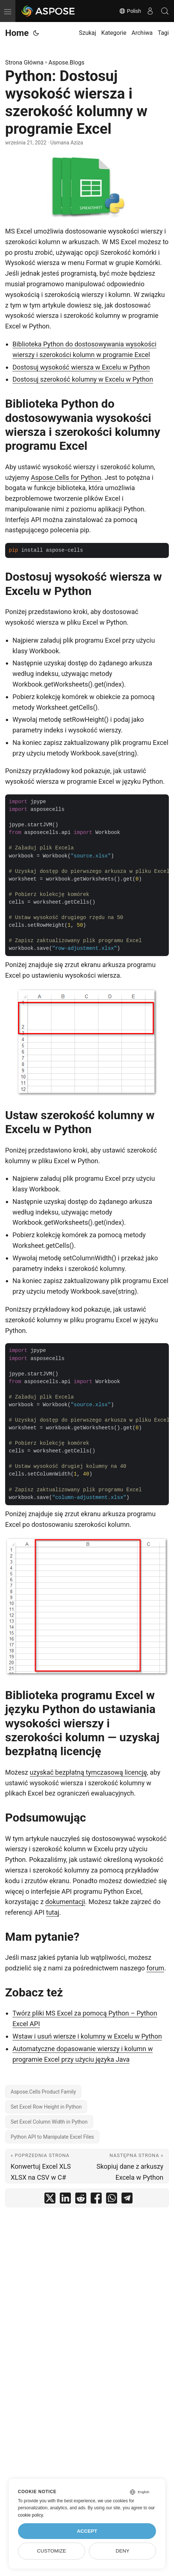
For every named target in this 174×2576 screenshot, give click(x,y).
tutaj (52, 1912)
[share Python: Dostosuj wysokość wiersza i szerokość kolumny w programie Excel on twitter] (49, 2200)
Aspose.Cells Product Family (43, 2092)
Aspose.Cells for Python (66, 477)
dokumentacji (65, 1902)
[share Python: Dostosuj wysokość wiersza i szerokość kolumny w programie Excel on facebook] (96, 2200)
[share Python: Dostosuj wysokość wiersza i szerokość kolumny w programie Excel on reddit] (80, 2200)
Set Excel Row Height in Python (46, 2107)
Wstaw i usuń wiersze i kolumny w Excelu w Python (87, 2036)
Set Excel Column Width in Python (49, 2122)
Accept (87, 2531)
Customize (51, 2551)
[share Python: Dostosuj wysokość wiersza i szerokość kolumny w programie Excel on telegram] (127, 2200)
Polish (130, 11)
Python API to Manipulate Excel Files (52, 2137)
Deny (123, 2551)
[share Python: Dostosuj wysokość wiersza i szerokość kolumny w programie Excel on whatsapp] (111, 2200)
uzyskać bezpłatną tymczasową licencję (88, 1772)
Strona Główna (24, 62)
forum (155, 1968)
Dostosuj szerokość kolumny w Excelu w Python (82, 379)
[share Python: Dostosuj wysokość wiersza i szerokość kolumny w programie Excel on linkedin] (65, 2200)
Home (17, 33)
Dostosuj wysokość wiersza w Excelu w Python (81, 367)
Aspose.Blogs (66, 62)
